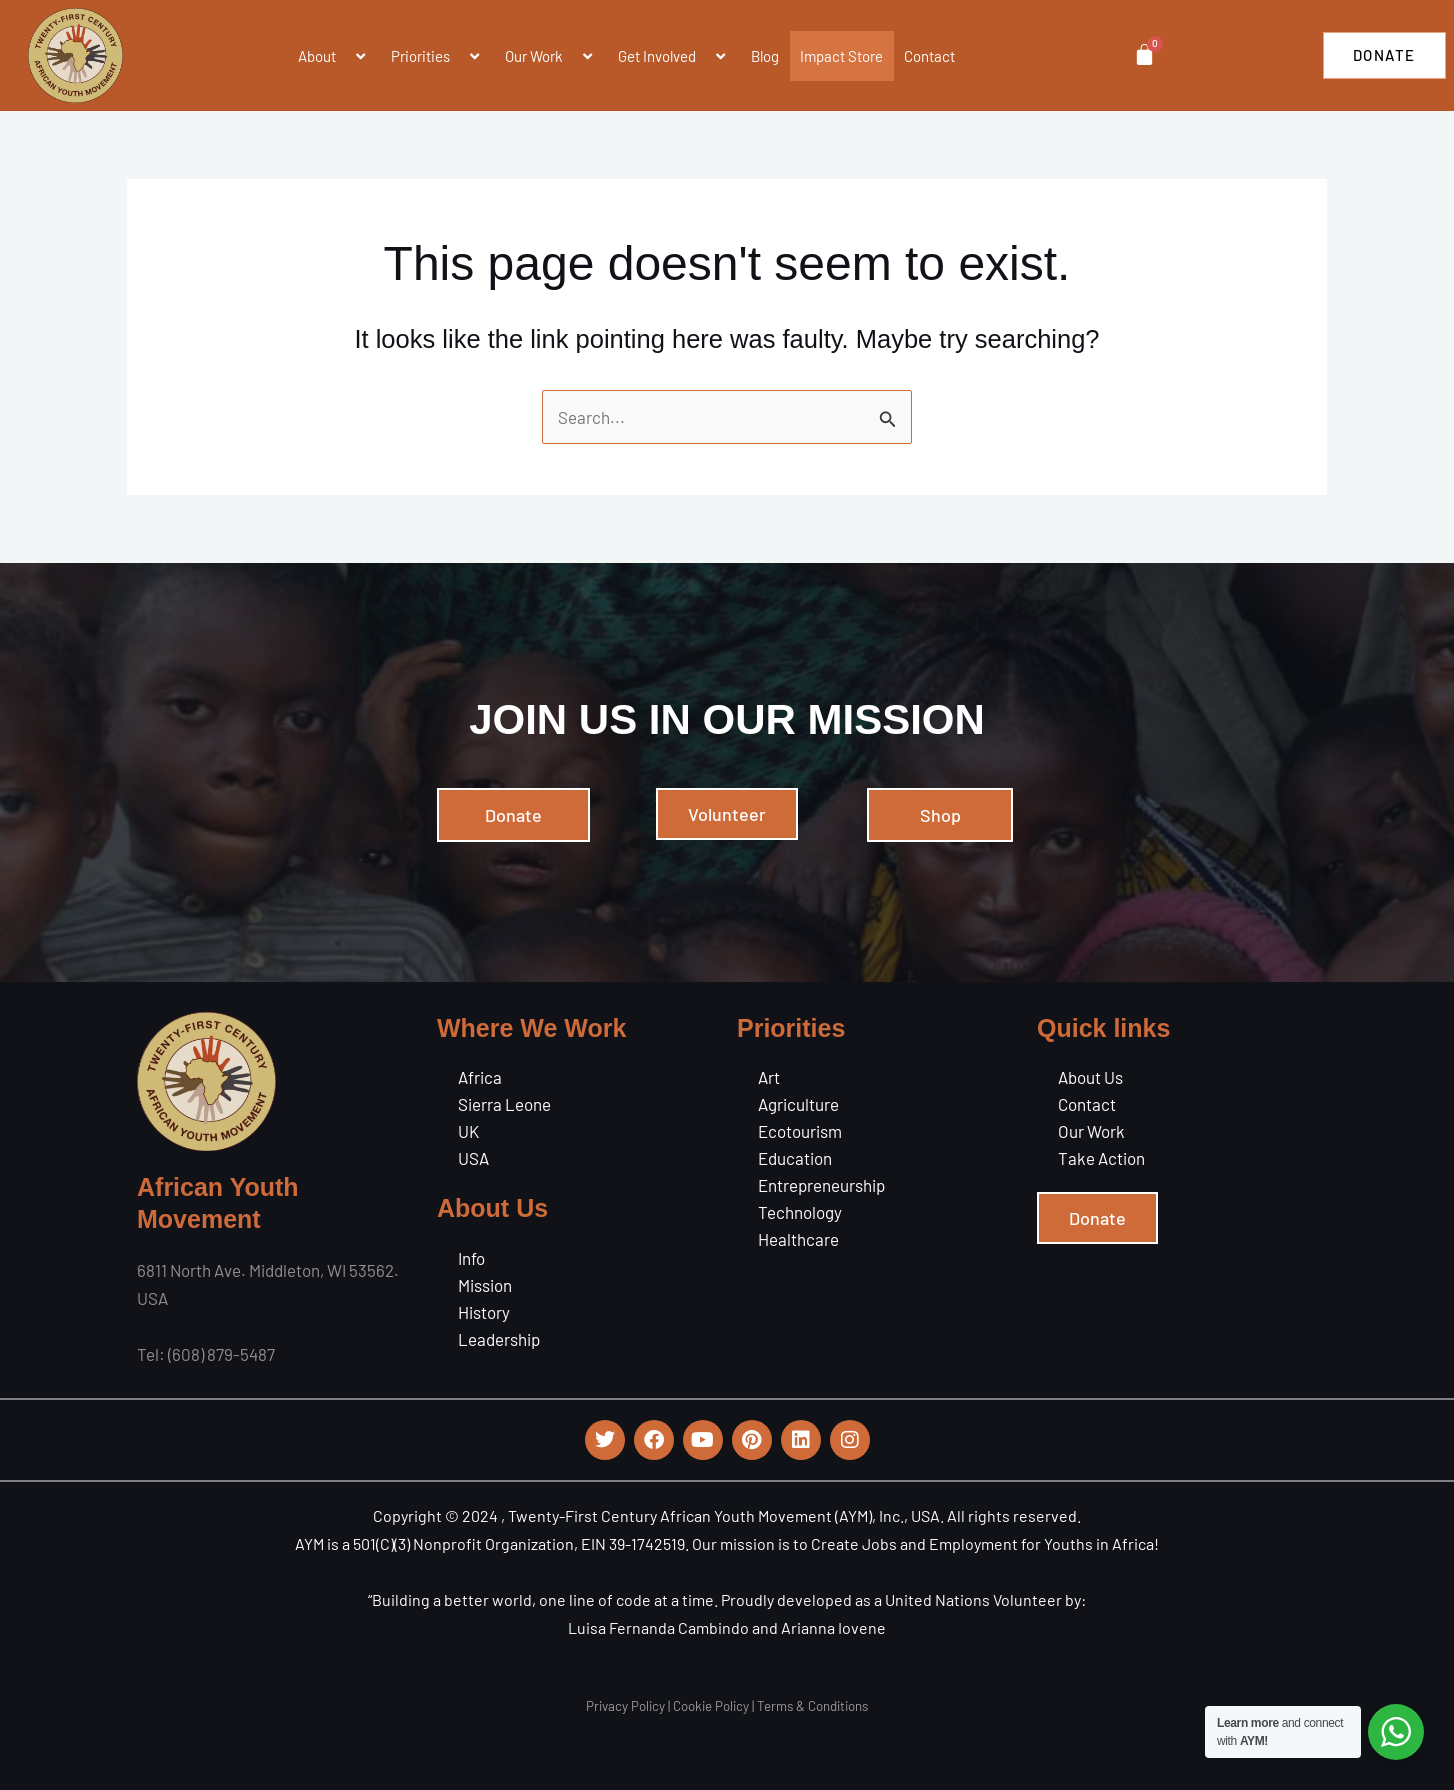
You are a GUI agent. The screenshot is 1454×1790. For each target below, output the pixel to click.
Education (795, 1158)
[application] (344, 56)
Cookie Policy (711, 1706)
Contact (929, 56)
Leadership (499, 1339)
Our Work (551, 56)
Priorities (437, 56)
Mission (485, 1285)
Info (471, 1258)
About (334, 56)
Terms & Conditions (812, 1706)
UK (468, 1131)
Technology (800, 1212)
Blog (765, 56)
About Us (1090, 1077)
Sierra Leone (504, 1104)
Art (769, 1077)
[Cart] (1143, 54)
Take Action (1101, 1158)
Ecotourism (800, 1131)
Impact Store (841, 56)
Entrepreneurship (821, 1185)
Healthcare (798, 1239)
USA (473, 1158)
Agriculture (798, 1104)
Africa (480, 1077)
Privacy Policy (625, 1706)
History (484, 1312)
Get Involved (674, 56)
